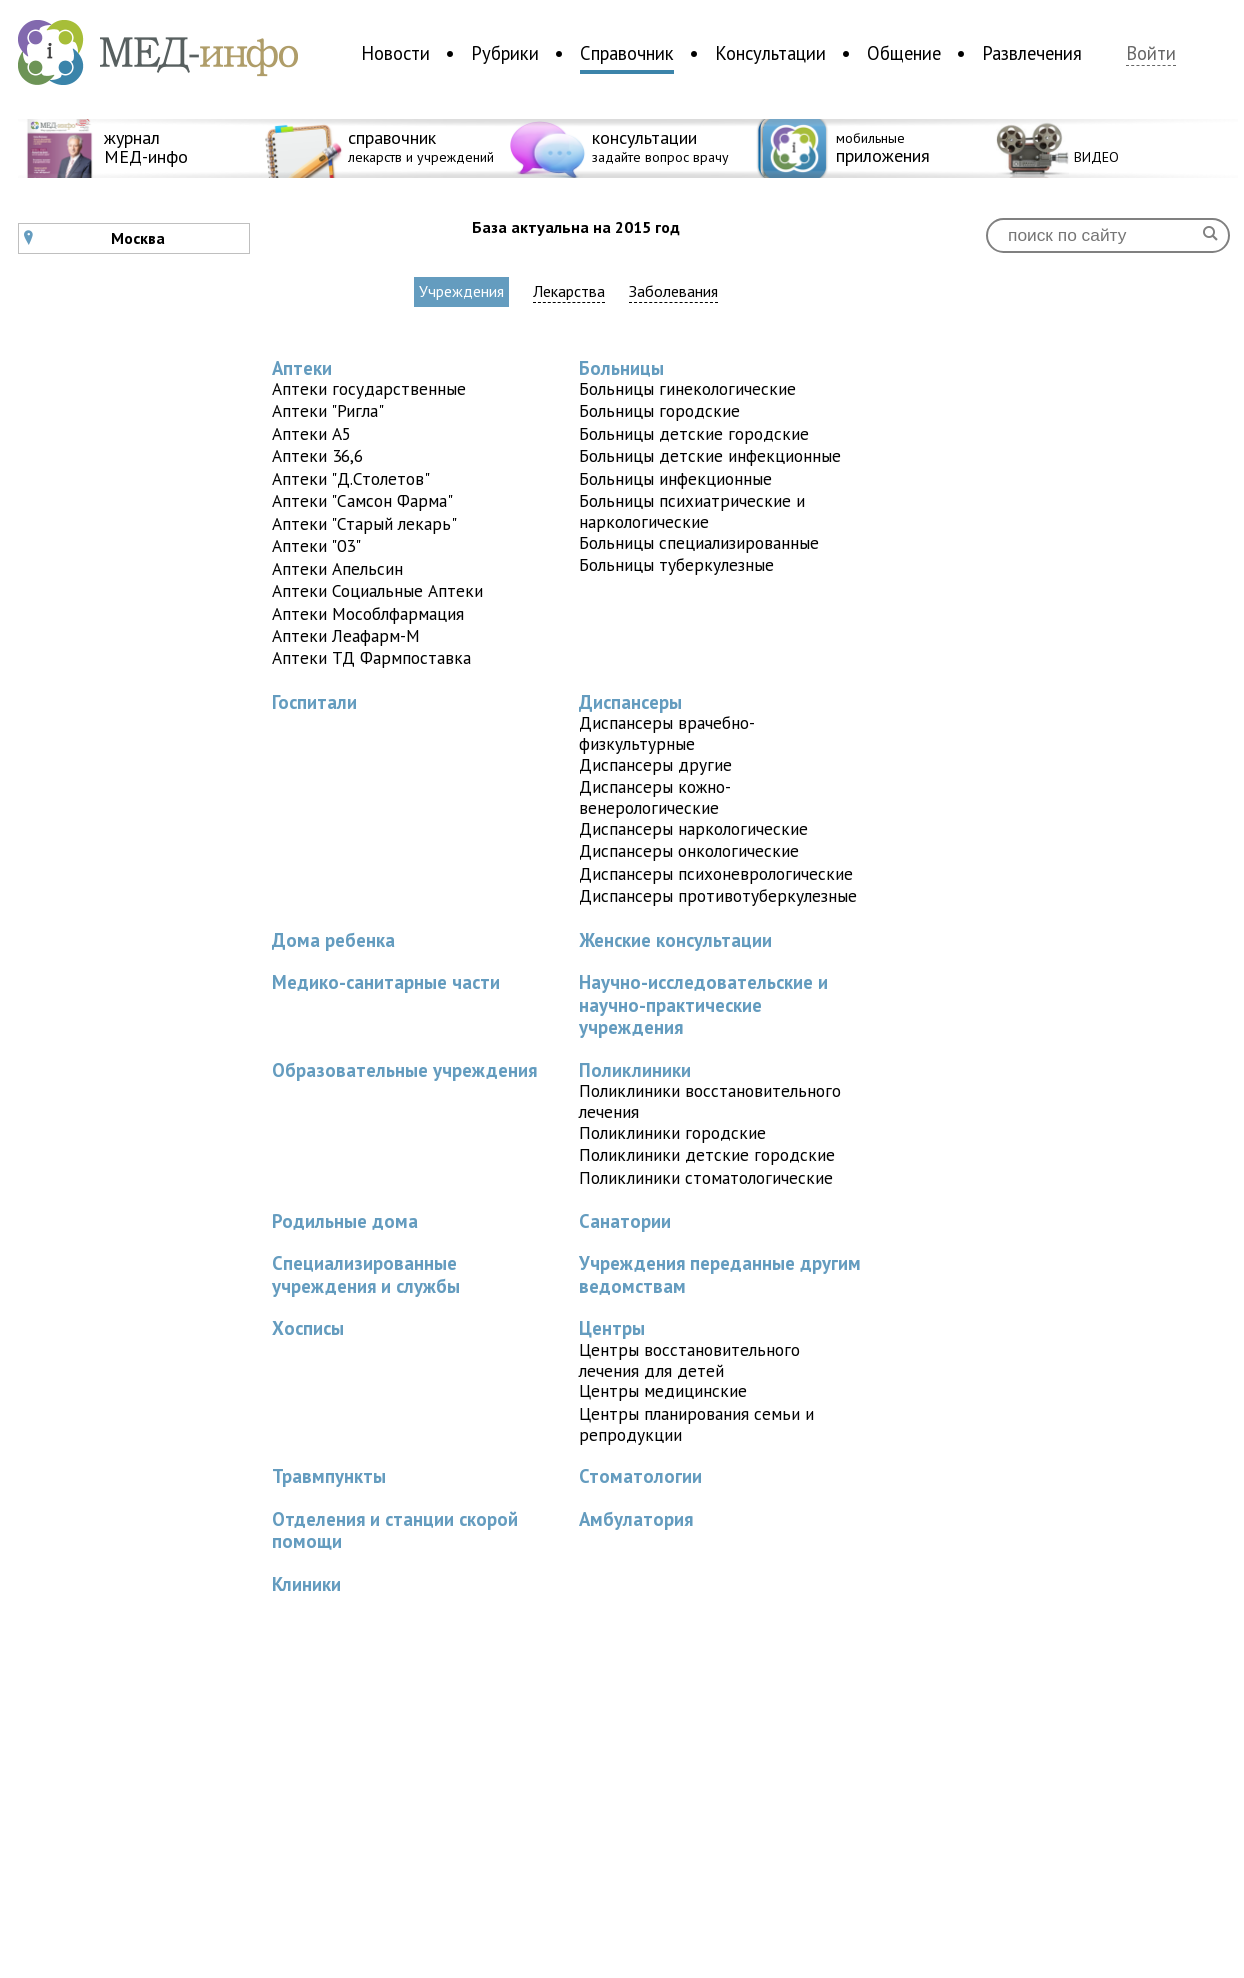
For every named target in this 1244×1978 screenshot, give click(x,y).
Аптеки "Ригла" (328, 410)
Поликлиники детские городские (707, 1154)
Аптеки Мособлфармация (368, 613)
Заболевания (673, 291)
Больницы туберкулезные (676, 564)
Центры (612, 1328)
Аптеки (302, 368)
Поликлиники (635, 1070)
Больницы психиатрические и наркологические (692, 511)
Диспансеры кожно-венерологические (655, 797)
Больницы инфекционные (675, 478)
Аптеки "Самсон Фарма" (362, 500)
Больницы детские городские (694, 433)
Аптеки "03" (316, 545)
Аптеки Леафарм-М (346, 635)
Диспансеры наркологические (693, 828)
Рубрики (505, 53)
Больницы (621, 368)
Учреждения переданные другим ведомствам (720, 1274)
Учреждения (461, 291)
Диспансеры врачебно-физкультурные (667, 733)
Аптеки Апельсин (337, 568)
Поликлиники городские (672, 1132)
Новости (395, 53)
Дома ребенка (333, 940)
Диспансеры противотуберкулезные (718, 895)
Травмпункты (329, 1476)
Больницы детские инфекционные (710, 455)
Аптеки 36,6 (317, 455)
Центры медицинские (663, 1390)
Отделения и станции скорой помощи (395, 1530)
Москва (94, 238)
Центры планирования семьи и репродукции (696, 1424)
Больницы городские (659, 410)
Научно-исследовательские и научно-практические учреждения (703, 1004)
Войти (1151, 53)
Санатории (625, 1221)
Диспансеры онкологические (689, 850)
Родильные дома (345, 1221)
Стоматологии (640, 1476)
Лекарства (569, 291)
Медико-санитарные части (386, 982)
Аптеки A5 (311, 433)
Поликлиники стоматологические (706, 1177)
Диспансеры (630, 702)
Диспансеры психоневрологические (716, 873)
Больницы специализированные (699, 542)
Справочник (627, 53)
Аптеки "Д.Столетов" (351, 478)
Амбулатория (636, 1519)
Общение (904, 53)
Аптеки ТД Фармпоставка (371, 657)
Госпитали (314, 702)
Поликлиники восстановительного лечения (710, 1101)
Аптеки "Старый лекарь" (364, 523)
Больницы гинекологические (687, 388)
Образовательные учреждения (404, 1070)
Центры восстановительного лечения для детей (689, 1360)
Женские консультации (675, 940)
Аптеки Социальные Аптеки (377, 590)
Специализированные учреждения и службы (366, 1274)
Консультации (770, 53)
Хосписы (308, 1328)
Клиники (306, 1584)
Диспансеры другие (655, 764)
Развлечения (1032, 53)
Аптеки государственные (369, 388)
